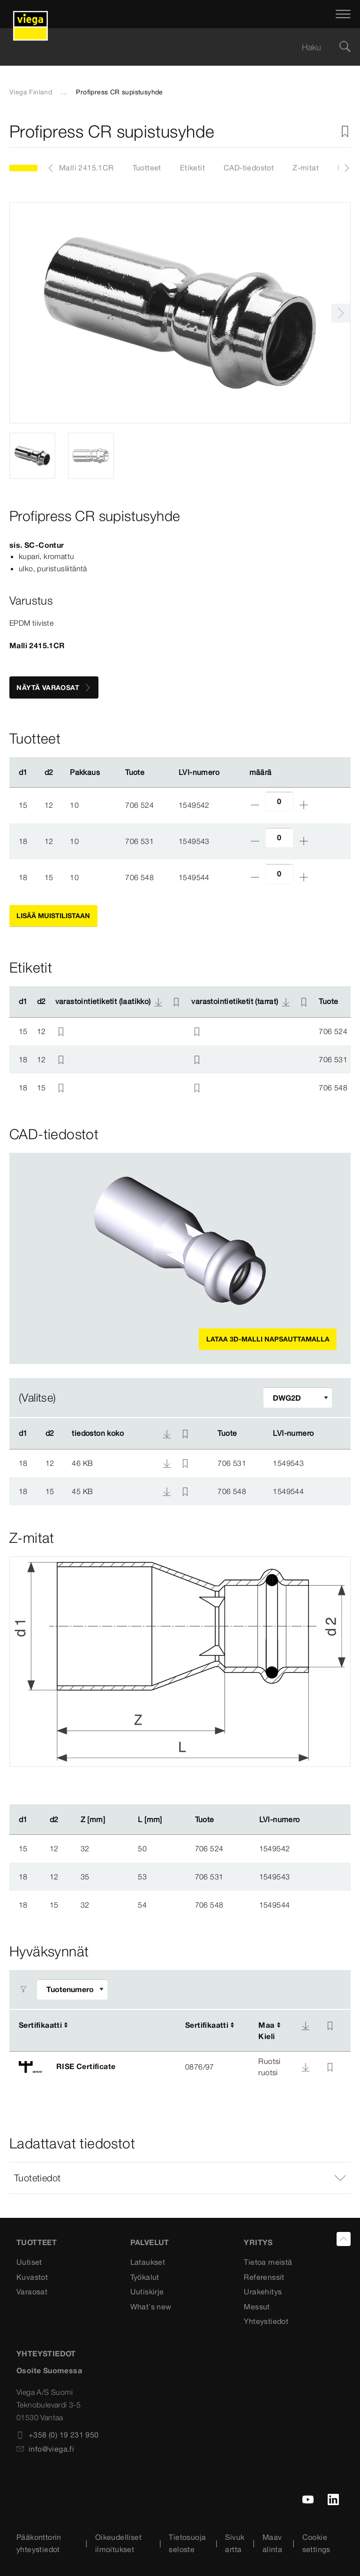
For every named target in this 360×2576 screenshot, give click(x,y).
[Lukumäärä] (279, 801)
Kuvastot (32, 2277)
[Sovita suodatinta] (297, 1398)
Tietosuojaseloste (187, 2543)
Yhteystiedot (266, 2321)
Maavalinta (272, 2543)
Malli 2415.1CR (86, 167)
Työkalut (144, 2277)
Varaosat (31, 2291)
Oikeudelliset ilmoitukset (118, 2543)
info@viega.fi (45, 2448)
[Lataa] (305, 2026)
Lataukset (147, 2262)
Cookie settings (316, 2543)
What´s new (151, 2306)
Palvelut (149, 2242)
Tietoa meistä (268, 2262)
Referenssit (264, 2277)
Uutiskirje (147, 2291)
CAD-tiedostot (249, 167)
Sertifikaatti (40, 2025)
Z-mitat (305, 167)
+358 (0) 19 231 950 (57, 2434)
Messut (257, 2306)
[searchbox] (172, 47)
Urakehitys (263, 2291)
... (64, 92)
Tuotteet (147, 167)
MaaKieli (266, 2030)
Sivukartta (234, 2543)
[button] (180, 2177)
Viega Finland (30, 92)
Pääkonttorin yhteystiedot (38, 2543)
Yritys (258, 2242)
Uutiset (29, 2262)
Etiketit (192, 167)
